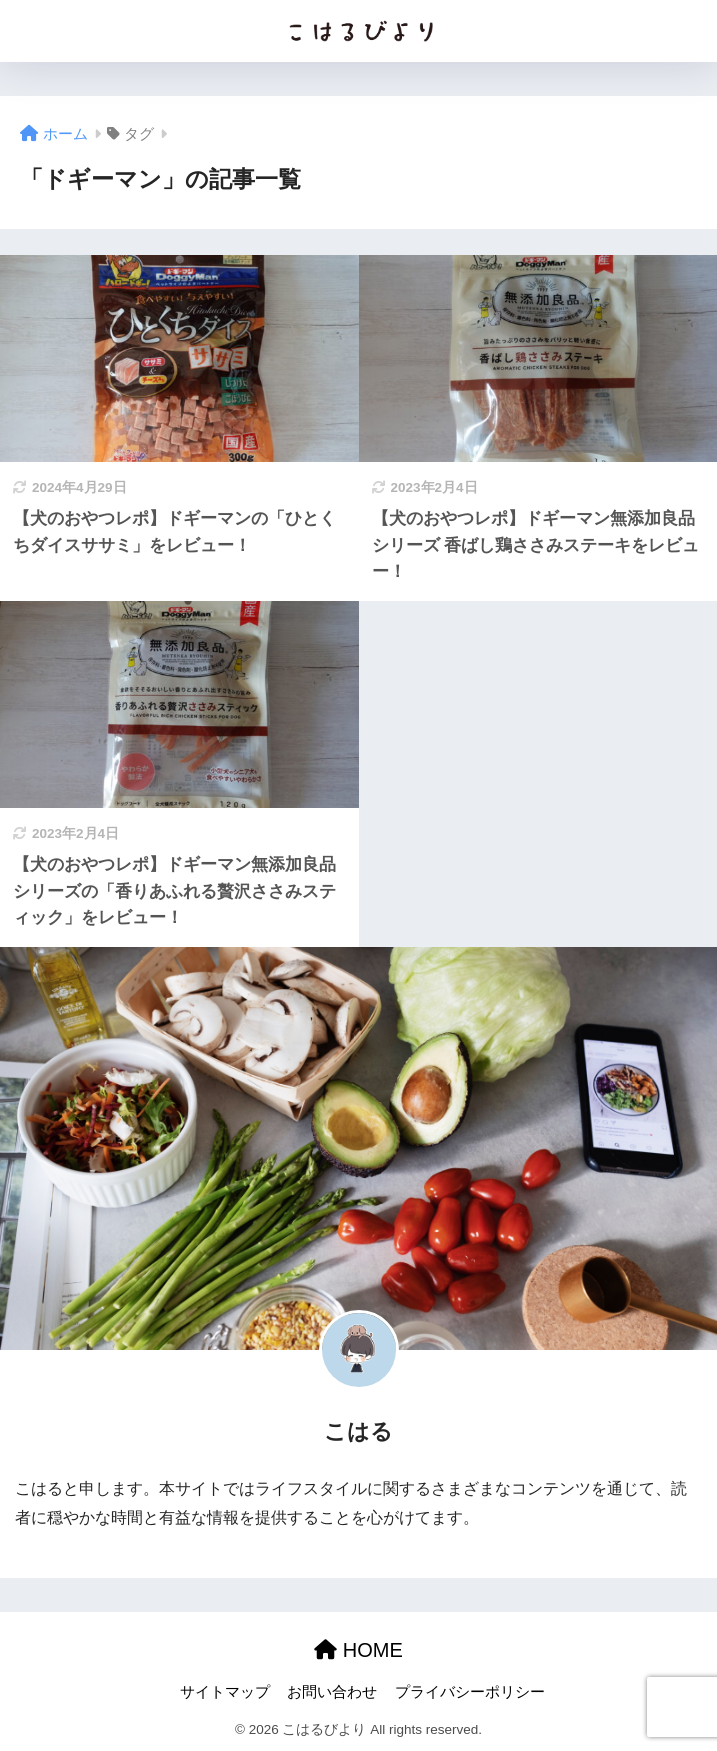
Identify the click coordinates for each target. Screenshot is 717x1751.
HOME (358, 1650)
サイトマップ (225, 1692)
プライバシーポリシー (470, 1692)
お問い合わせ (332, 1692)
